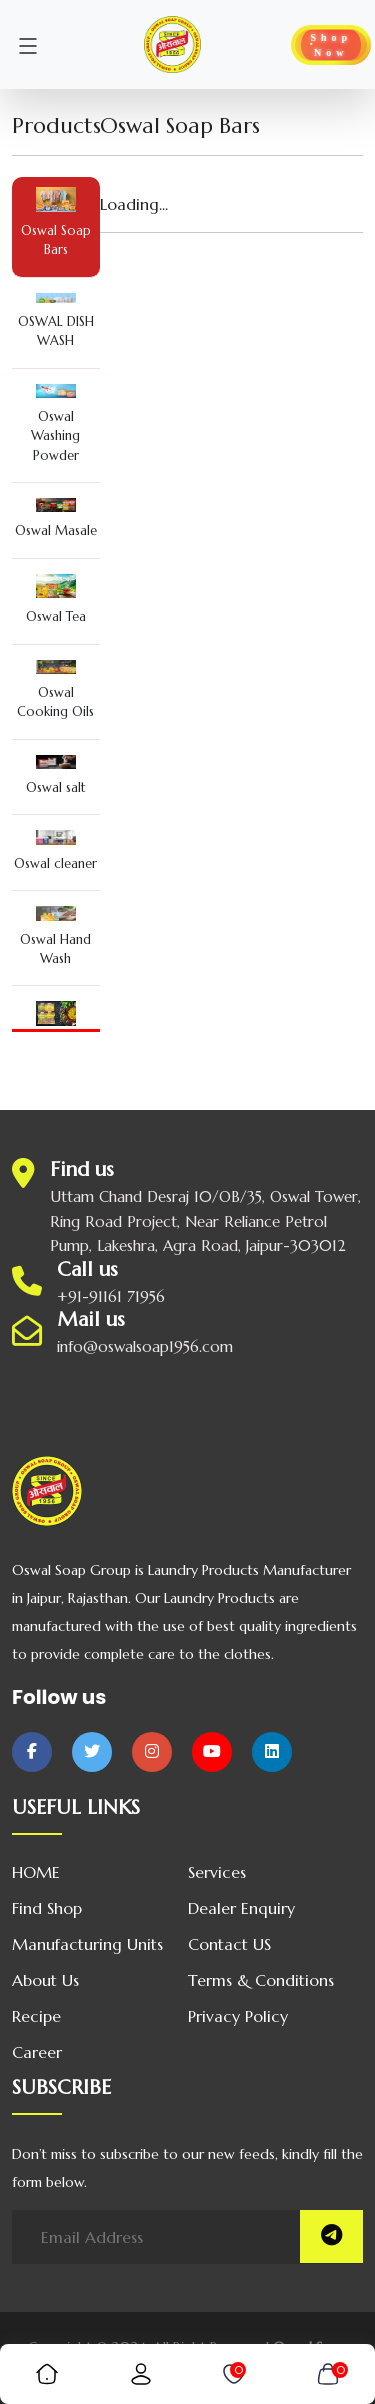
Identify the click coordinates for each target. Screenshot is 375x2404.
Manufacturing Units (87, 1944)
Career (37, 2052)
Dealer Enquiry (241, 1908)
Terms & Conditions (261, 1980)
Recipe (36, 2016)
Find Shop (47, 1908)
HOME (36, 1872)
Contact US (229, 1944)
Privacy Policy (238, 2016)
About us (45, 1980)
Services (217, 1872)
